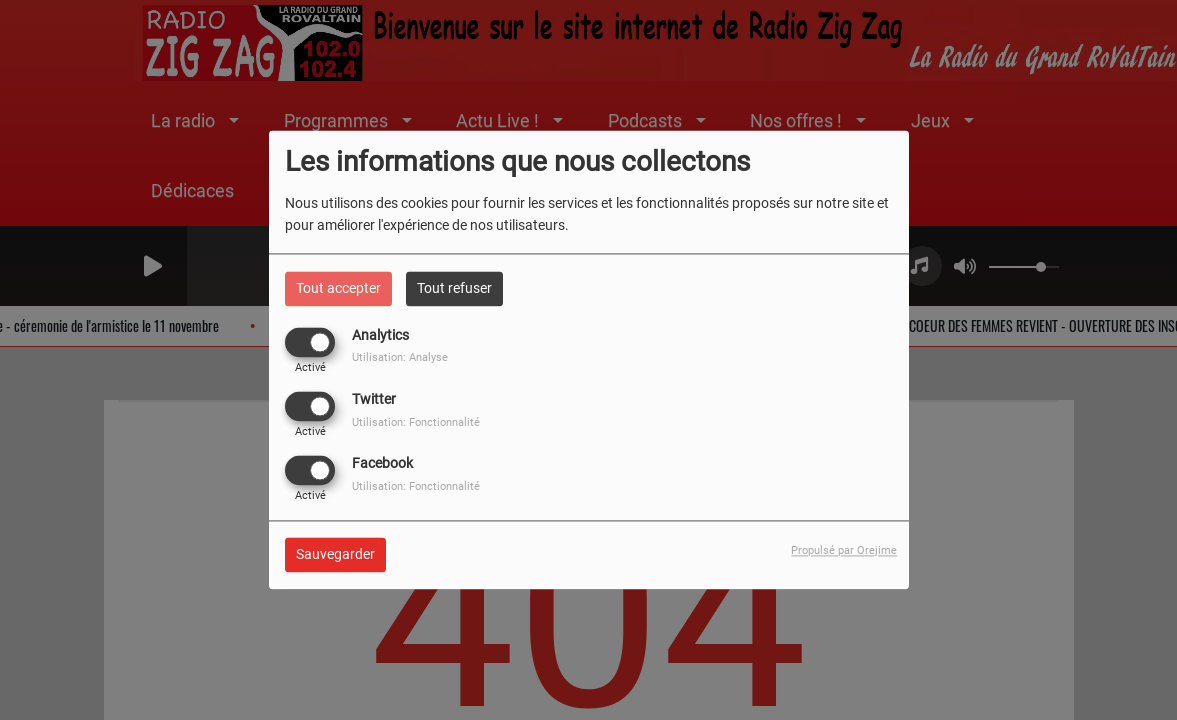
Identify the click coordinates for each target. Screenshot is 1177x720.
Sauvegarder (335, 555)
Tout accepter (338, 288)
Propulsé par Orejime (844, 551)
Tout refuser (454, 288)
